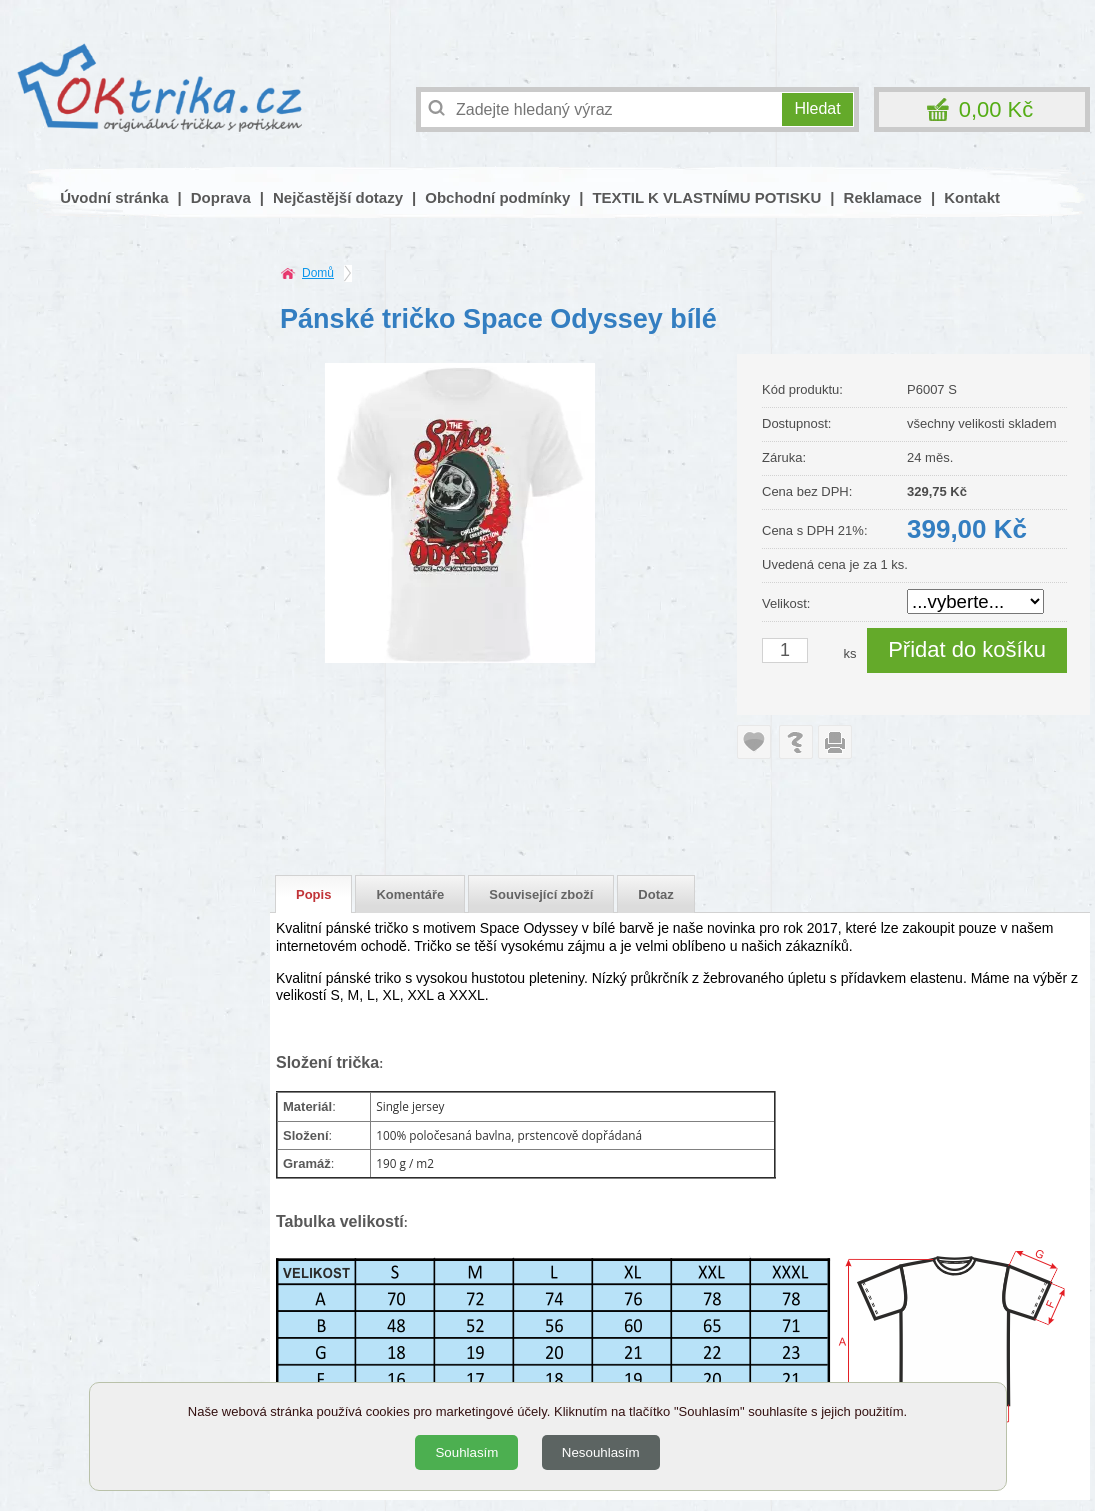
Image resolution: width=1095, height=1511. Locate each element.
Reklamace (883, 197)
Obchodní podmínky (497, 197)
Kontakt (972, 197)
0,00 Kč (996, 109)
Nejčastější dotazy (338, 197)
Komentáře (410, 894)
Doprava (221, 197)
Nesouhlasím (601, 1452)
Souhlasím (466, 1452)
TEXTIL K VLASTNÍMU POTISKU (706, 197)
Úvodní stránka (114, 197)
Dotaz (655, 894)
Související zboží (541, 894)
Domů (318, 273)
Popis (313, 894)
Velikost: (786, 603)
